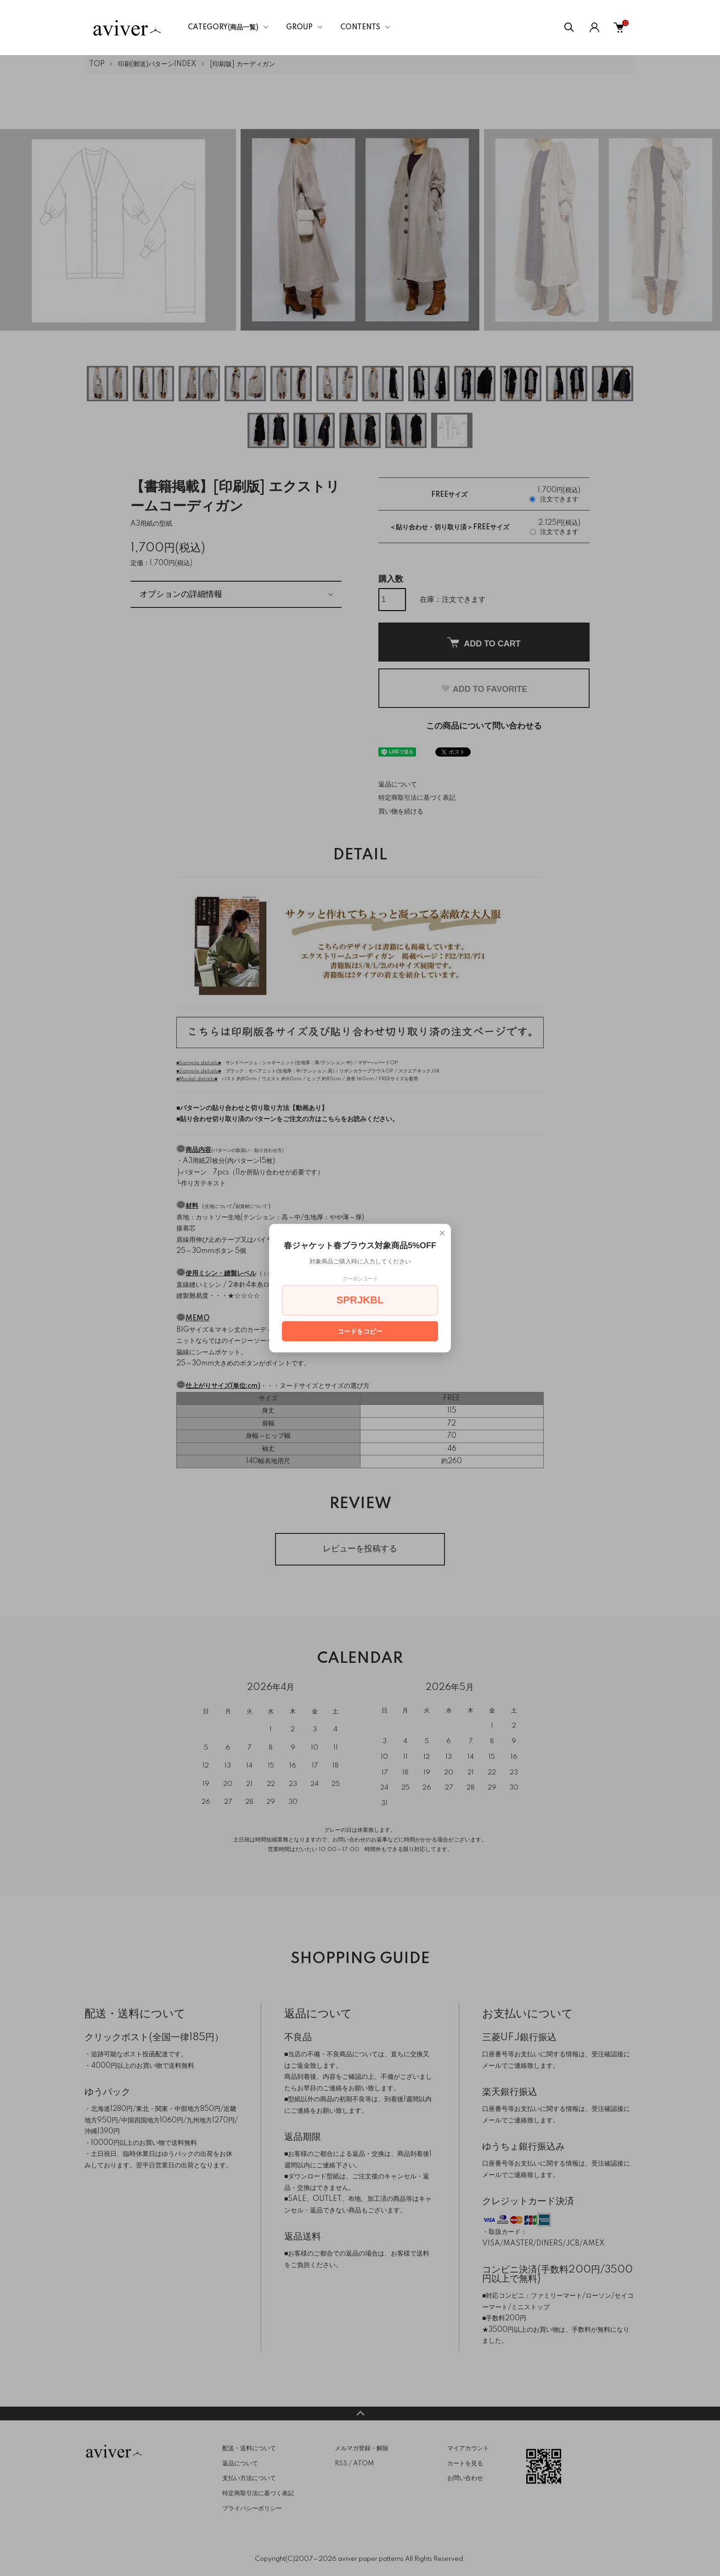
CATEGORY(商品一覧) (223, 27)
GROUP (299, 27)
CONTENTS (360, 27)
